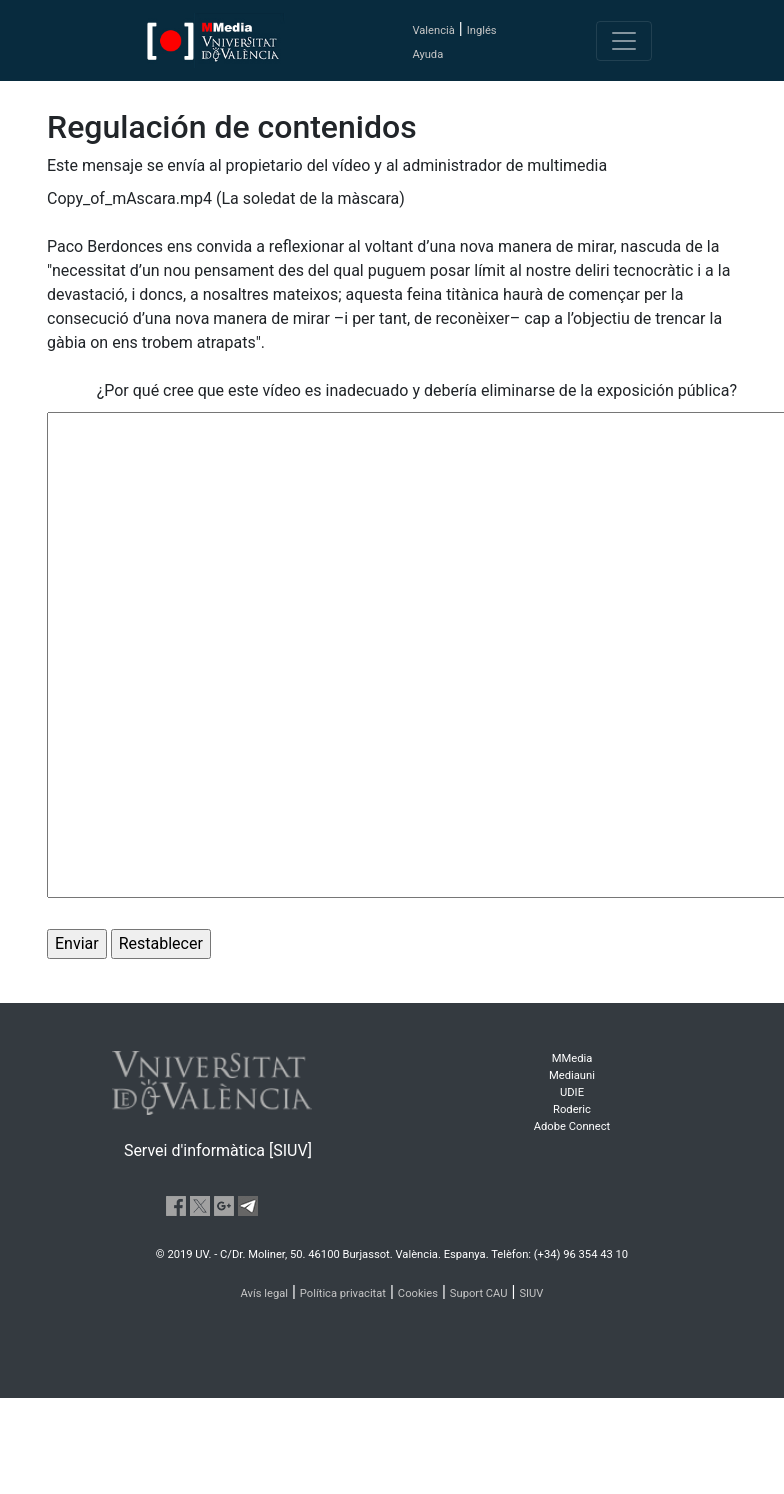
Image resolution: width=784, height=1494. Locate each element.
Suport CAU (479, 1293)
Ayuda (427, 54)
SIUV (531, 1293)
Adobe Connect (572, 1126)
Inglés (482, 30)
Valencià (433, 30)
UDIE (572, 1092)
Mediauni (572, 1075)
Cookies (418, 1293)
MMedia (572, 1058)
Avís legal (265, 1293)
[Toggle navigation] (624, 41)
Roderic (572, 1109)
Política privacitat (343, 1293)
